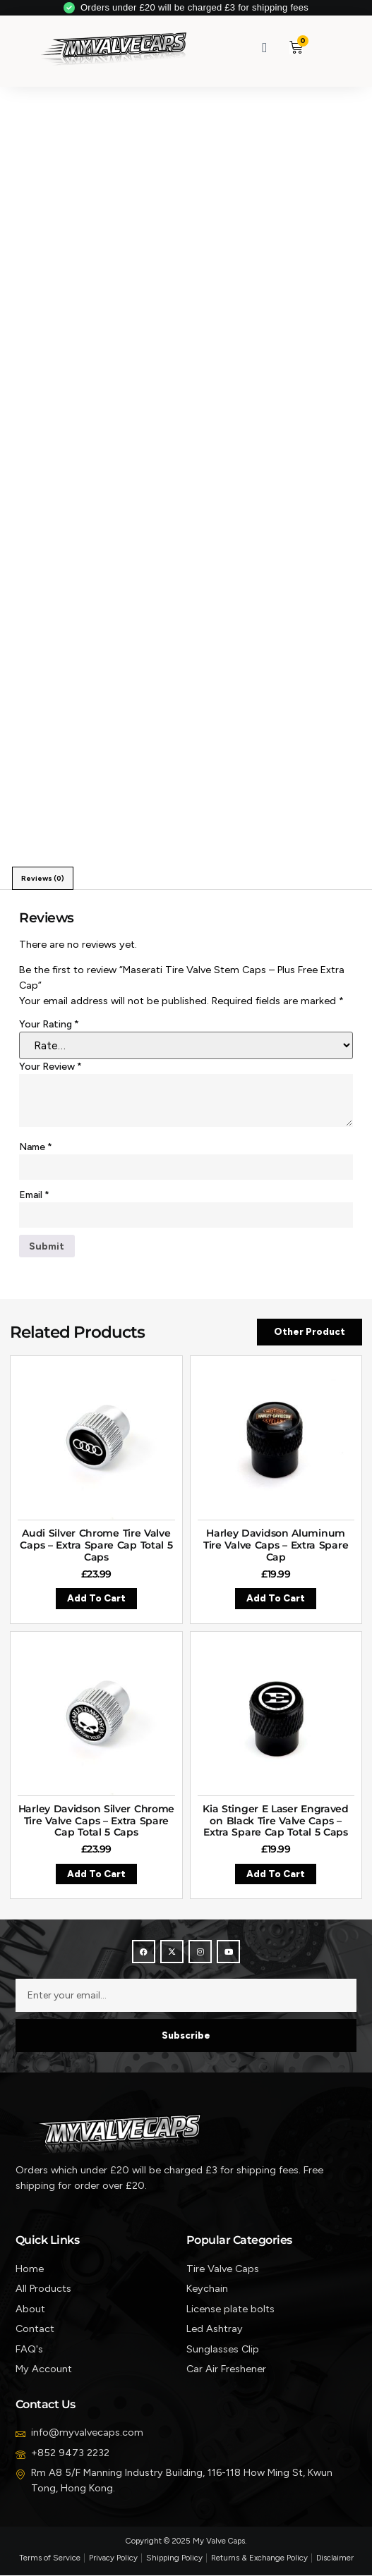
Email (34, 1195)
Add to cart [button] (96, 1598)
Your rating (49, 1024)
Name (35, 1147)
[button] (328, 47)
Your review (50, 1067)
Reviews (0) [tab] (42, 878)
